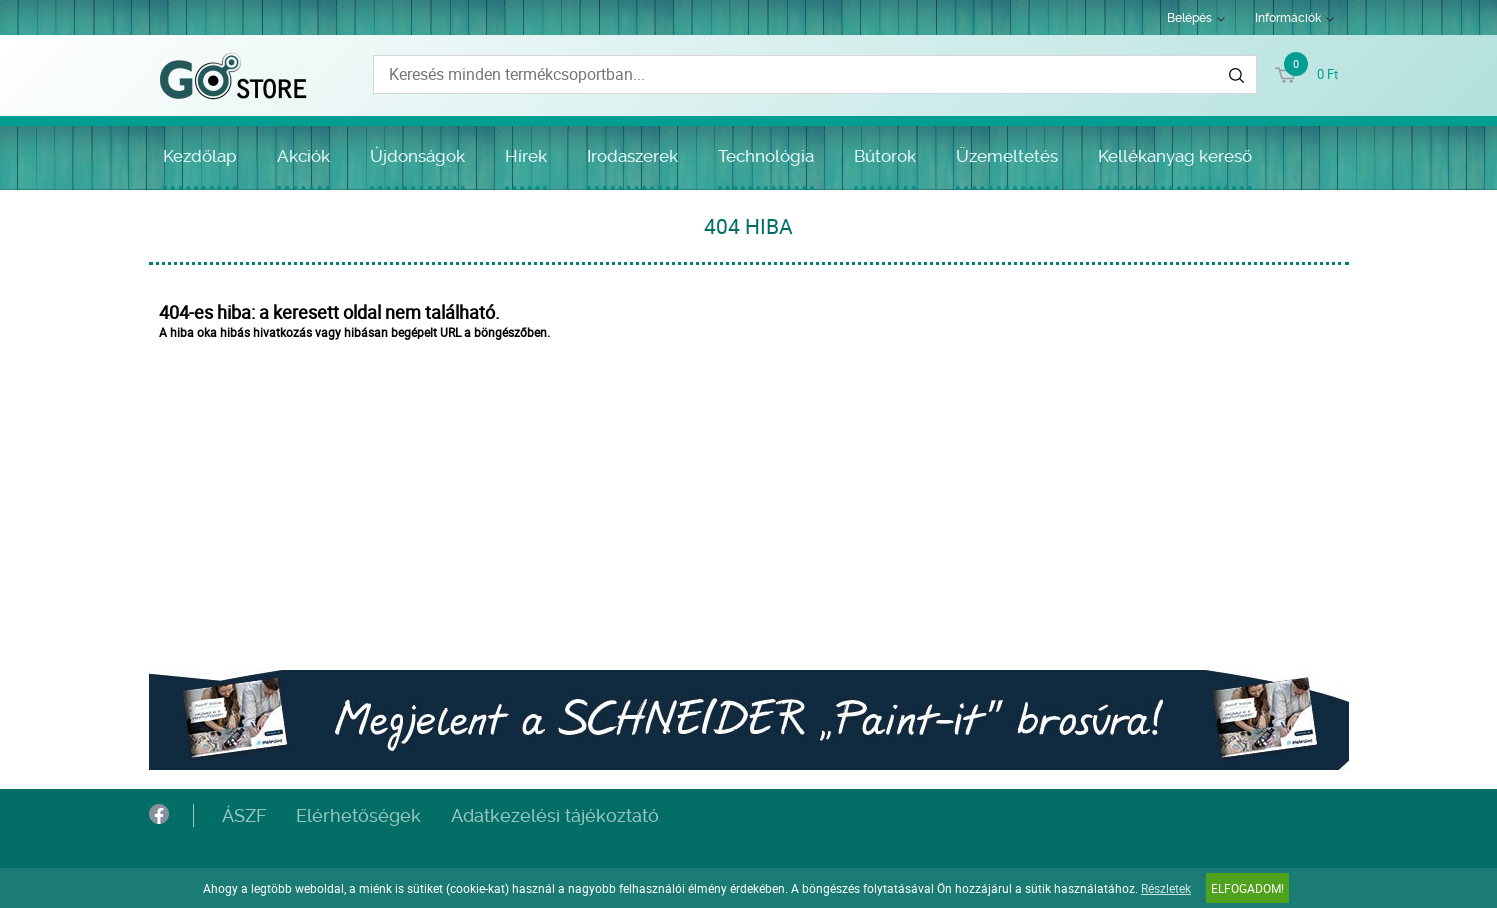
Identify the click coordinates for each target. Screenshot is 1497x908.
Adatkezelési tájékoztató (555, 815)
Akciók (303, 156)
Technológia (766, 156)
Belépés (1189, 18)
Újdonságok (417, 156)
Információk (1288, 18)
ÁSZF (244, 815)
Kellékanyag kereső (1175, 156)
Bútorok (885, 156)
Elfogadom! (1247, 888)
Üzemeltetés (1007, 156)
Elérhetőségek (358, 815)
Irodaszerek (632, 156)
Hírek (526, 156)
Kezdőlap (200, 156)
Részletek (1166, 888)
